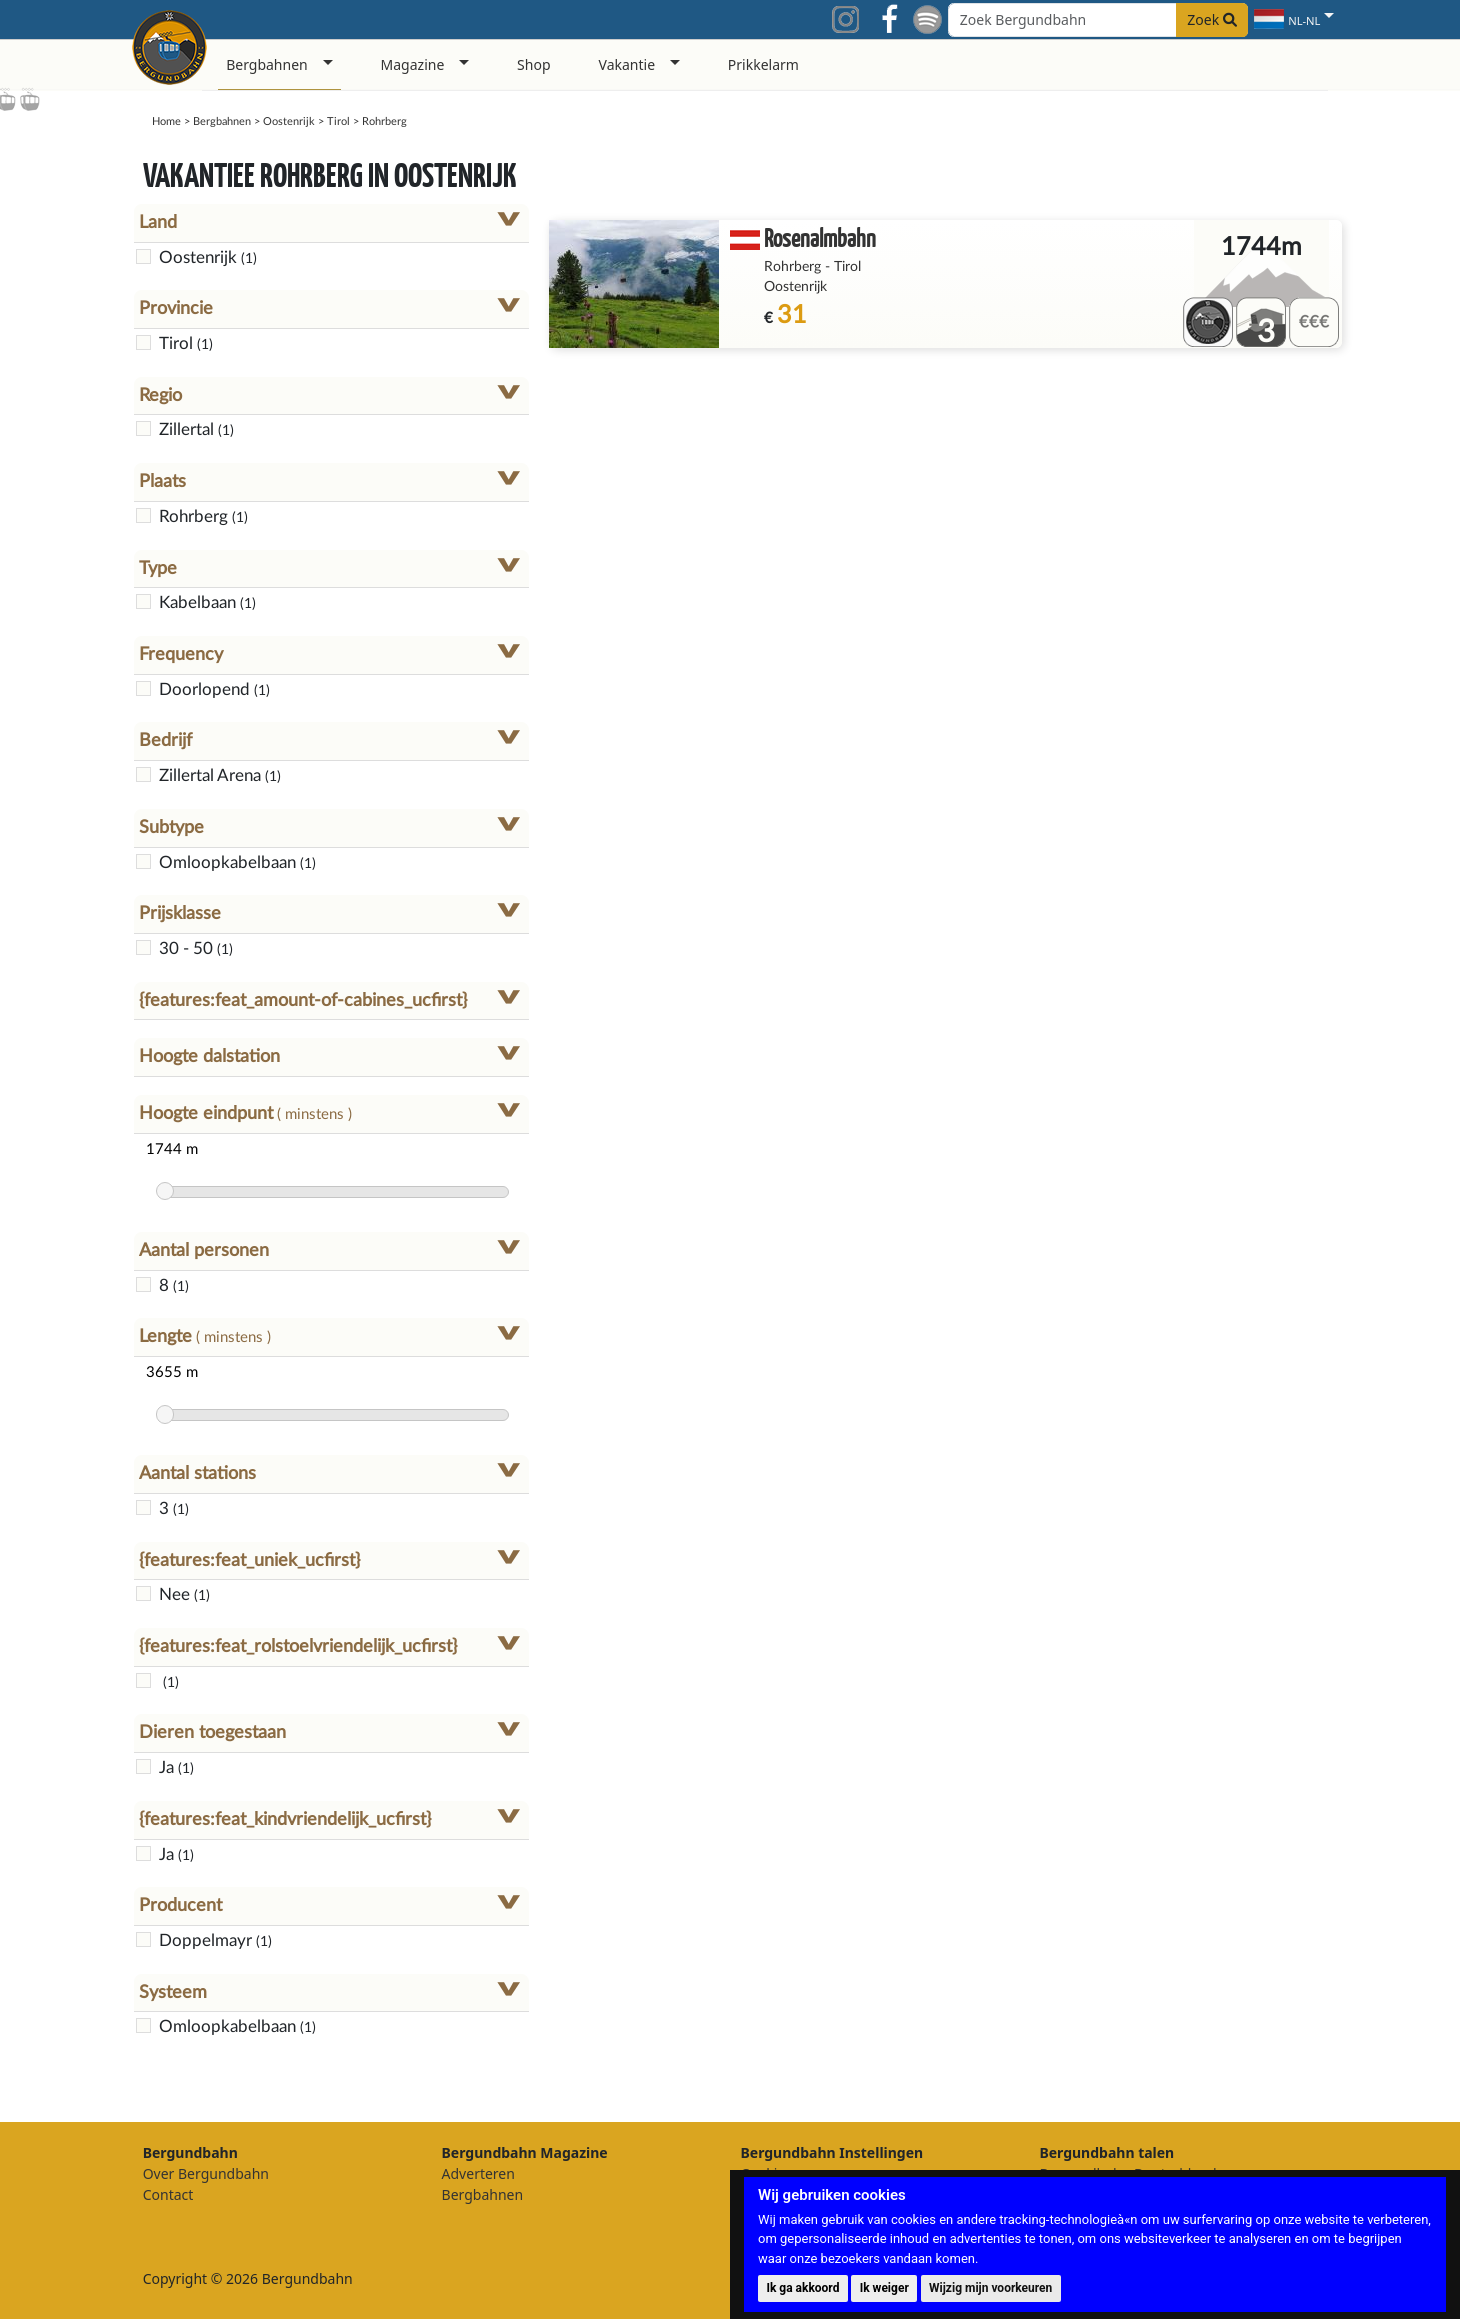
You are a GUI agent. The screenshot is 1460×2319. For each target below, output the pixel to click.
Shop (533, 64)
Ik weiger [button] (884, 2288)
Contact (168, 2194)
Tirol (338, 121)
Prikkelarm (763, 64)
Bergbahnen (222, 121)
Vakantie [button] (627, 64)
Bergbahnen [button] (267, 64)
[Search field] (1098, 20)
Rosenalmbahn (820, 237)
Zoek (1212, 19)
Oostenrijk (289, 121)
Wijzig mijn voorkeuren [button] (990, 2288)
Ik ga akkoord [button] (802, 2288)
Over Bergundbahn (206, 2173)
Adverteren (478, 2173)
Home (166, 121)
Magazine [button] (413, 64)
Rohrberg (792, 267)
